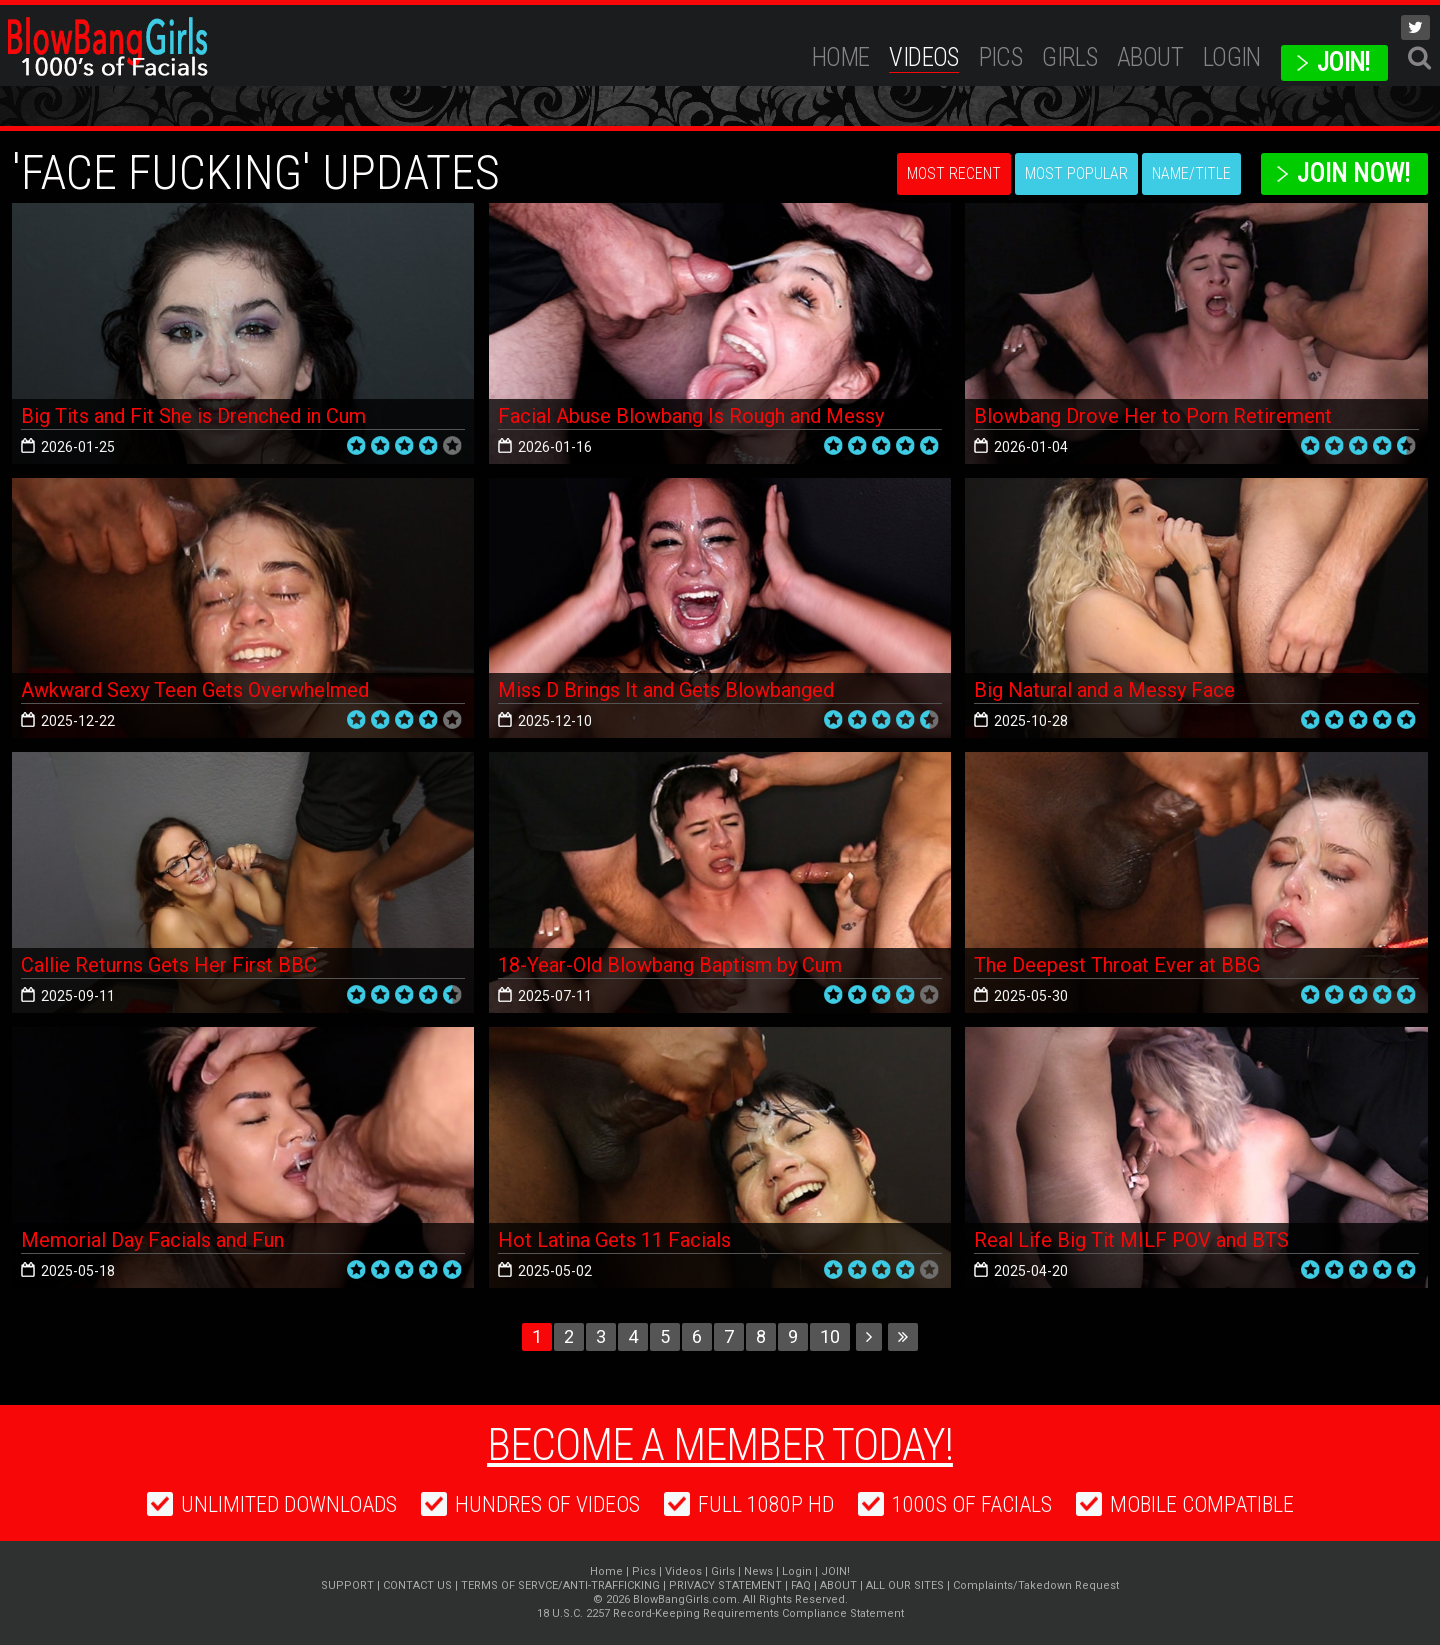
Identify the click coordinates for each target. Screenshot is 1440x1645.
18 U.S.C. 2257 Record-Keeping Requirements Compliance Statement (720, 1613)
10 (830, 1336)
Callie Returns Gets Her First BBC (169, 965)
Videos (923, 57)
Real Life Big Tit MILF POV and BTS (1131, 1240)
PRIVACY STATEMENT (725, 1585)
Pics (1001, 57)
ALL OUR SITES (905, 1585)
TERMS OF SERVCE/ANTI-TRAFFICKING (560, 1585)
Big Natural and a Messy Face (1104, 690)
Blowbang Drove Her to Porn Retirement (1153, 416)
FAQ (801, 1585)
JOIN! (1343, 62)
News (758, 1571)
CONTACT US (417, 1585)
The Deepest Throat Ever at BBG (1117, 965)
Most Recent (954, 173)
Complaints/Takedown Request (1036, 1585)
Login (1232, 57)
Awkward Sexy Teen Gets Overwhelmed (195, 690)
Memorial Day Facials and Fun (152, 1240)
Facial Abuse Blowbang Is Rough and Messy (691, 416)
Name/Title (1191, 173)
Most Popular (1076, 173)
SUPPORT (347, 1585)
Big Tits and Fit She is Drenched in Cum (193, 416)
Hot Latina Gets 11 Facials (614, 1240)
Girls (1069, 57)
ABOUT (1150, 57)
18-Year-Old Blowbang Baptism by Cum (670, 965)
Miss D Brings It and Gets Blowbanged (666, 690)
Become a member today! (720, 1445)
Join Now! (1353, 173)
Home (841, 57)
